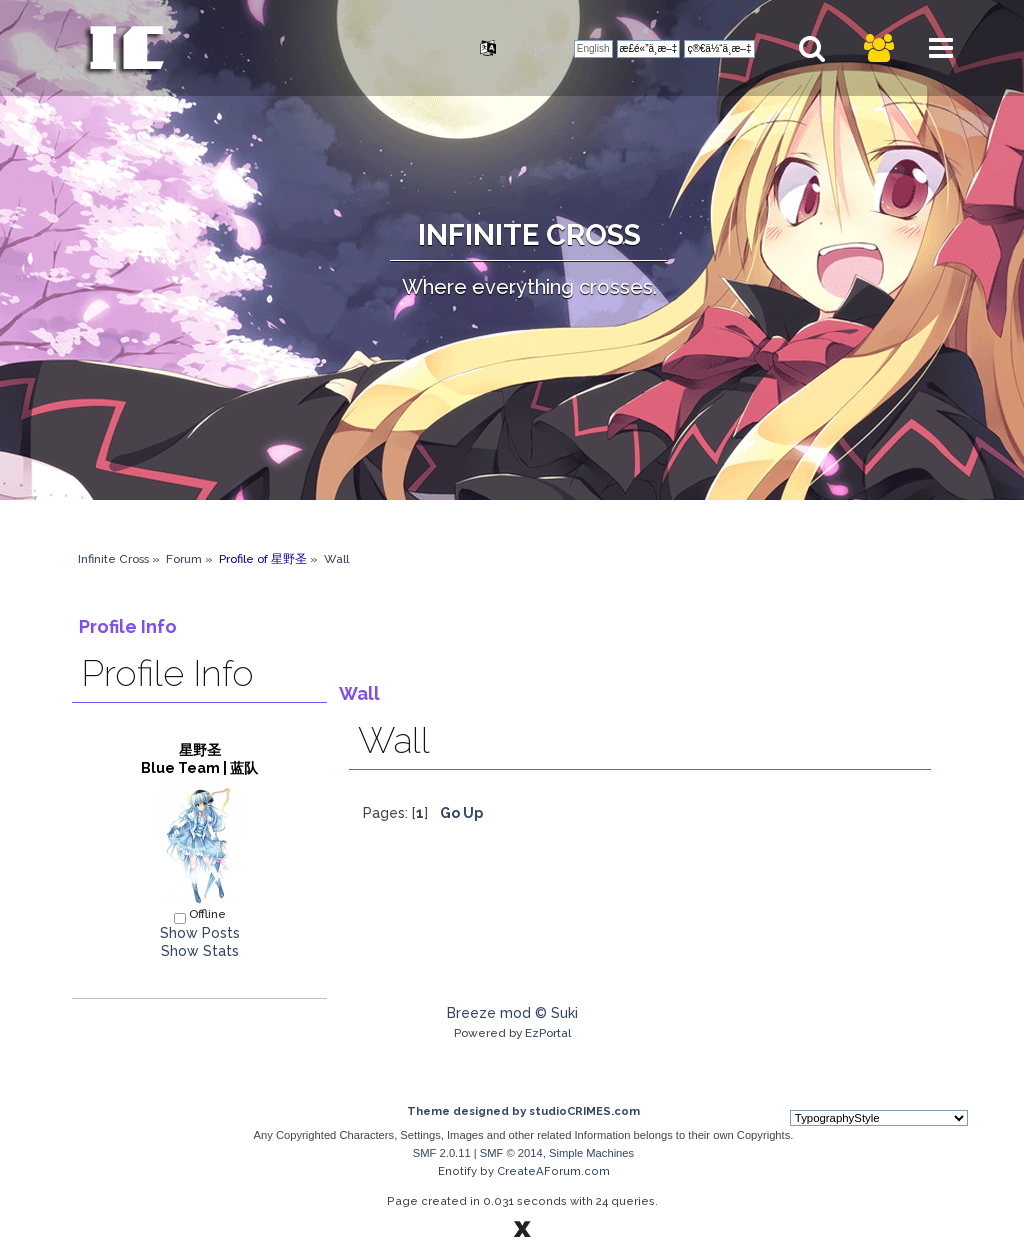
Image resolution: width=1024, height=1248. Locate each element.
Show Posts (200, 933)
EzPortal (548, 1033)
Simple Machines (591, 1153)
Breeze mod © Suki (512, 1013)
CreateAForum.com (553, 1171)
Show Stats (200, 951)
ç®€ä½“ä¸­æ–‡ (719, 48)
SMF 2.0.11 (442, 1153)
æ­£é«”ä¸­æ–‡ (649, 48)
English (593, 48)
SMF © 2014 (511, 1153)
